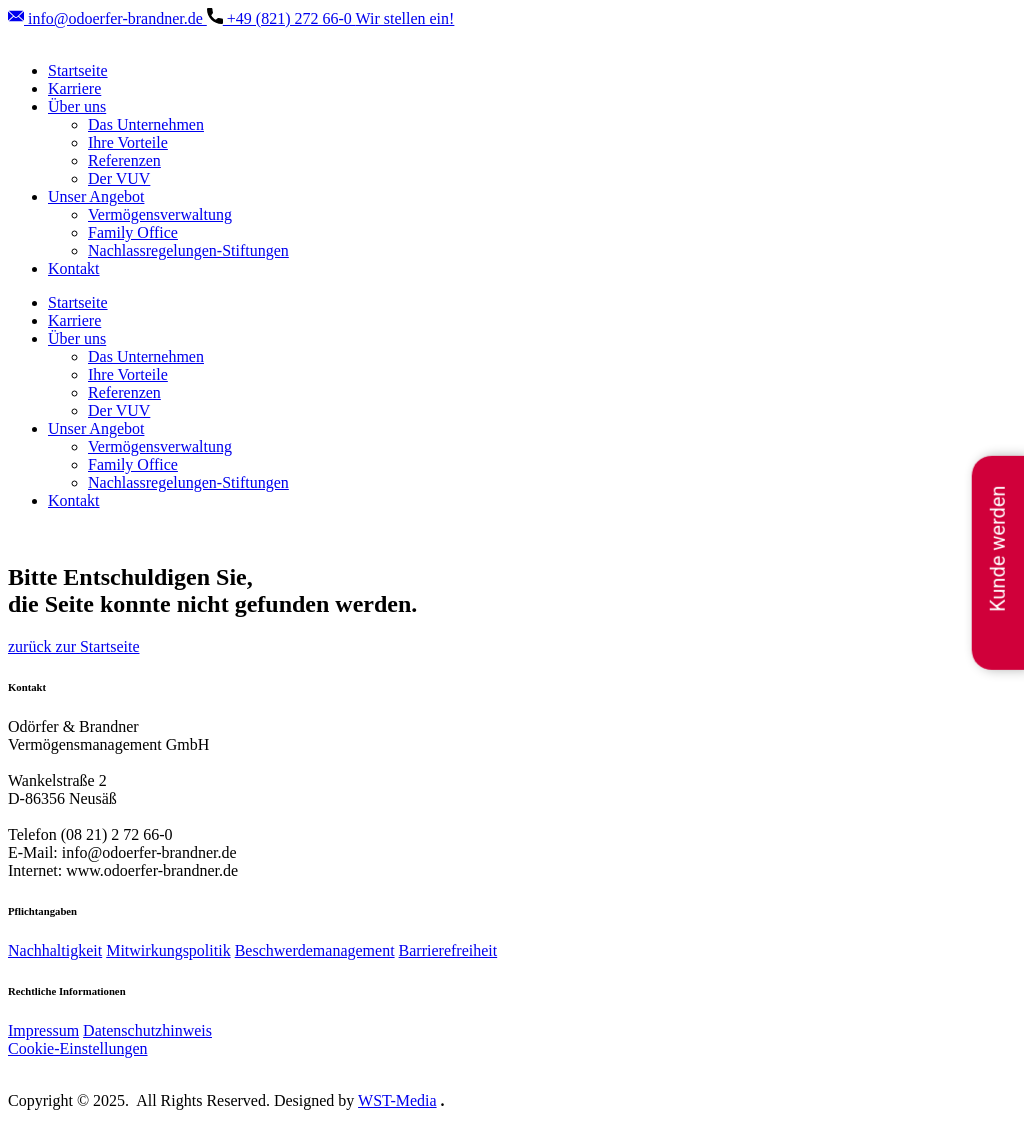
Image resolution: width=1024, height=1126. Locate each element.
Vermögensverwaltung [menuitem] (160, 214)
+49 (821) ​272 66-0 (281, 18)
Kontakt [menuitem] (74, 268)
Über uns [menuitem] (77, 106)
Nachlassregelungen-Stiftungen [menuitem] (188, 250)
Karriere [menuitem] (74, 88)
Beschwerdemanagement (315, 950)
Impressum (43, 1030)
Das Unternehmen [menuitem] (146, 124)
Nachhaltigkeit (55, 950)
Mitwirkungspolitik (168, 950)
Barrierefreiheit (448, 950)
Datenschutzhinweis (147, 1030)
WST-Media (397, 1100)
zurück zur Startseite (74, 646)
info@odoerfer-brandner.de (107, 18)
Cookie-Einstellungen (78, 1048)
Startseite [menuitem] (78, 70)
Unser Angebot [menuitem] (96, 196)
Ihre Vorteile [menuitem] (128, 142)
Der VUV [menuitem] (119, 178)
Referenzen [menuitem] (124, 160)
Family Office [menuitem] (133, 232)
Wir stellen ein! (405, 18)
